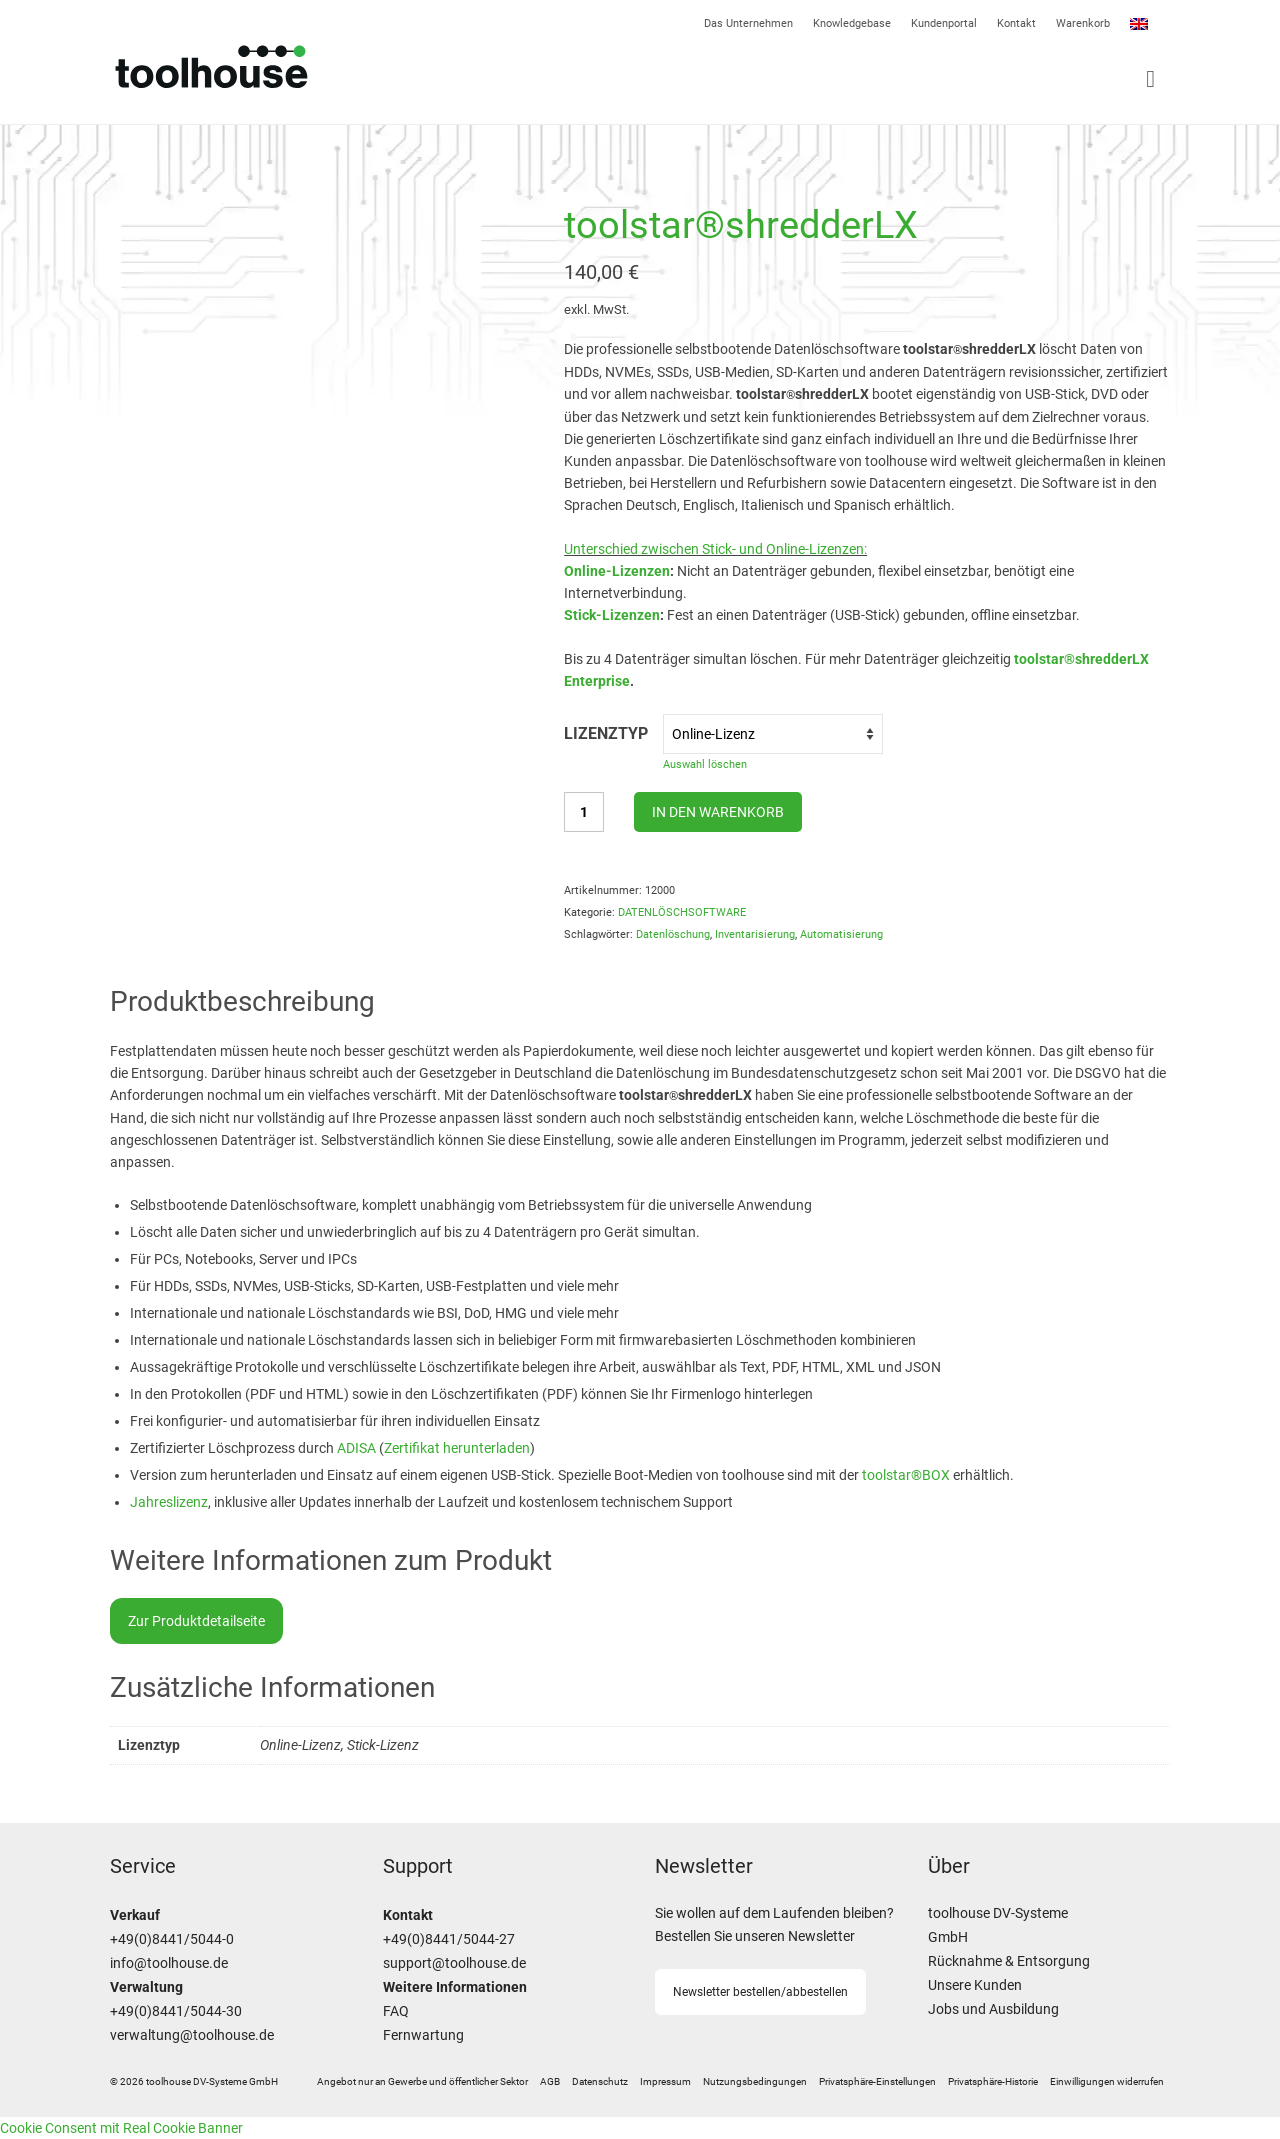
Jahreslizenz (169, 1502)
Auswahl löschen (705, 764)
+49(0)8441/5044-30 (176, 2011)
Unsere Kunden (975, 1985)
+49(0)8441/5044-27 (449, 1939)
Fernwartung (423, 2035)
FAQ (396, 2011)
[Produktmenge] (584, 812)
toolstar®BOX (906, 1475)
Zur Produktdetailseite (196, 1621)
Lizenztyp (606, 733)
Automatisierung (841, 934)
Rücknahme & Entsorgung (1009, 1961)
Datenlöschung (673, 934)
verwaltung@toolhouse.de (192, 2035)
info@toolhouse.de (169, 1963)
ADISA (358, 1448)
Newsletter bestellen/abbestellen (760, 1992)
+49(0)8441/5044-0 (172, 1939)
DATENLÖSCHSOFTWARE (682, 912)
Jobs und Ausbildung (993, 2009)
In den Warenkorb (718, 812)
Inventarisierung (755, 934)
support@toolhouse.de (454, 1963)
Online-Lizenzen (617, 571)
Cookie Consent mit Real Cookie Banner (121, 2128)
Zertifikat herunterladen (457, 1448)
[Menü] (905, 79)
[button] (877, 2082)
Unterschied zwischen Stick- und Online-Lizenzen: (715, 549)
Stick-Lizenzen (612, 615)
